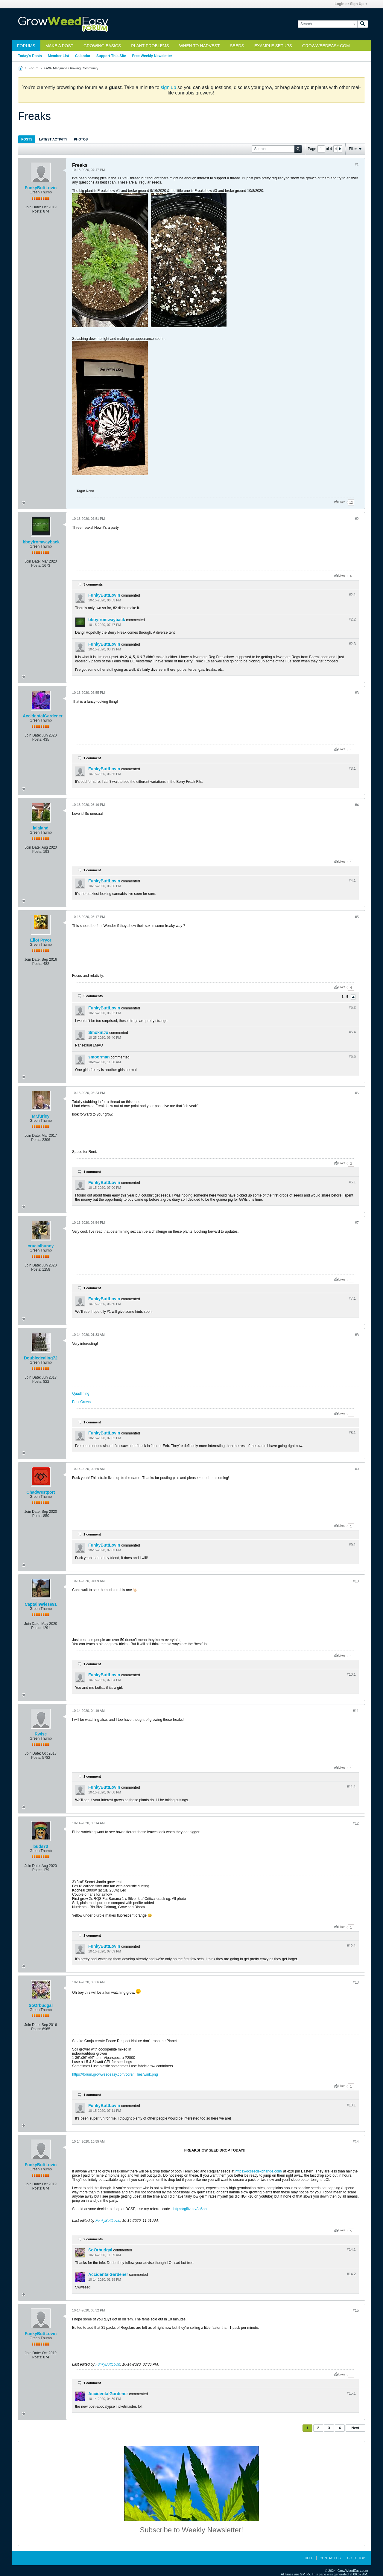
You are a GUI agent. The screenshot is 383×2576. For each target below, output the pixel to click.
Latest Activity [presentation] (53, 139)
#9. (352, 1545)
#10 (356, 1581)
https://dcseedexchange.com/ (258, 2171)
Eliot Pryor (40, 940)
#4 (357, 805)
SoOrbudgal (41, 2005)
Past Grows (81, 1402)
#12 (356, 1823)
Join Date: (33, 207)
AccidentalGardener (43, 715)
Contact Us (330, 2558)
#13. (351, 2105)
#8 (357, 1335)
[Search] (327, 24)
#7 (357, 1223)
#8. (352, 1433)
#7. (352, 1298)
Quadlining (80, 1393)
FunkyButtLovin (41, 187)
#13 (356, 1982)
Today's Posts (30, 56)
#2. (352, 595)
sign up (168, 87)
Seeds (237, 45)
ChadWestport (40, 1492)
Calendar (82, 56)
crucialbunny (41, 1245)
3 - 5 (345, 996)
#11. (351, 1787)
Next (355, 2428)
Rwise (41, 1734)
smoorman (99, 1057)
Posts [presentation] (26, 139)
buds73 (40, 1846)
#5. (352, 1008)
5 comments (93, 996)
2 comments (93, 2239)
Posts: (37, 211)
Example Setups (273, 45)
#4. (352, 880)
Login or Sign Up (351, 4)
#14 (356, 2142)
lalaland (40, 828)
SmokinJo (98, 1032)
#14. (351, 2249)
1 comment (92, 758)
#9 (357, 1469)
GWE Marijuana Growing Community (71, 68)
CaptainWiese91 (41, 1604)
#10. (351, 1674)
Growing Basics (102, 45)
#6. (352, 1182)
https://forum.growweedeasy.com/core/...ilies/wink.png (115, 2074)
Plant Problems (150, 45)
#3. (352, 768)
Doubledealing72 (40, 1358)
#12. (351, 1946)
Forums (26, 45)
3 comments (93, 584)
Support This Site (111, 56)
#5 (357, 917)
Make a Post (59, 45)
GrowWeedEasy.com (326, 45)
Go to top (356, 2558)
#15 (356, 2310)
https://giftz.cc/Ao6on (189, 2209)
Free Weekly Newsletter (152, 56)
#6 (357, 1093)
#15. (351, 2393)
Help (309, 2558)
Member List (58, 56)
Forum (33, 68)
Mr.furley (40, 1116)
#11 (356, 1711)
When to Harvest (199, 45)
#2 (357, 519)
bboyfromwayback (41, 542)
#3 (357, 693)
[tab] (27, 139)
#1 (357, 165)
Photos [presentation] (81, 139)
